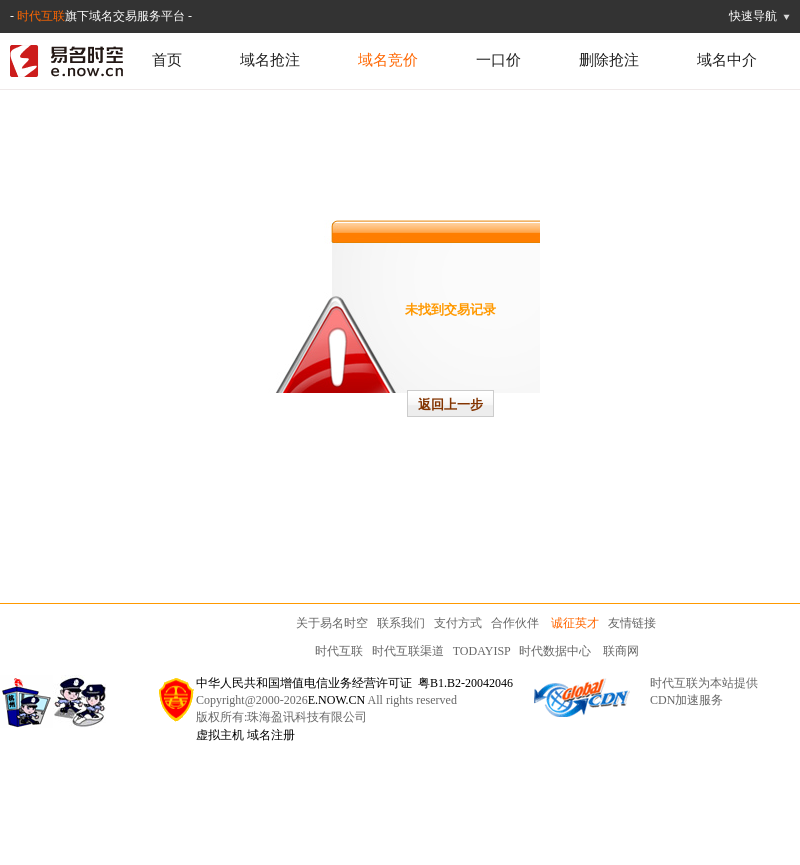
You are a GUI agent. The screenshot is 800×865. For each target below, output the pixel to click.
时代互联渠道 (408, 651)
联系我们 (401, 623)
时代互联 (41, 16)
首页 (167, 60)
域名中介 (727, 60)
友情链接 (632, 623)
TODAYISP (482, 651)
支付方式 (458, 623)
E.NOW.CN (337, 700)
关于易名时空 (332, 623)
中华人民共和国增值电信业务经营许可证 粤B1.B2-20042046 (354, 683)
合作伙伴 (515, 623)
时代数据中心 (555, 651)
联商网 (621, 651)
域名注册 (271, 735)
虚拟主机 (220, 735)
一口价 (498, 60)
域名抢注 (270, 60)
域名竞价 (388, 60)
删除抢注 (609, 60)
